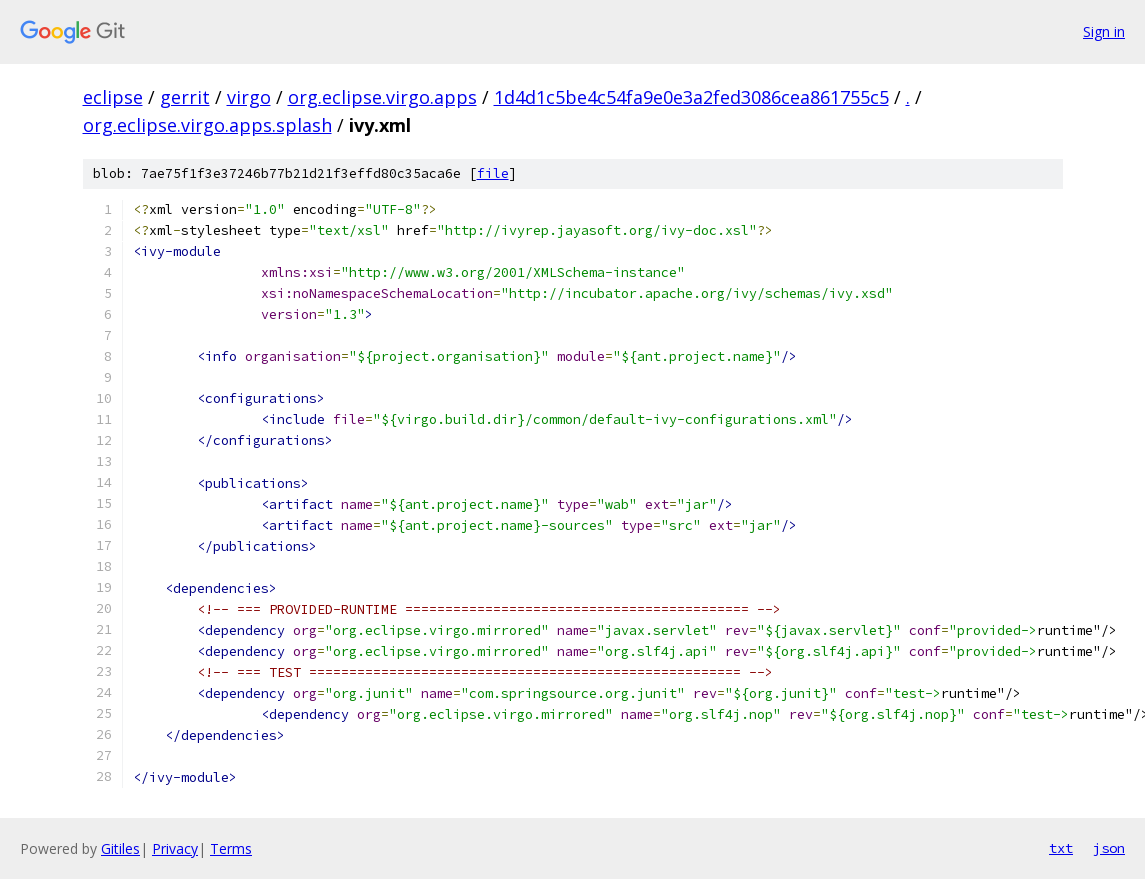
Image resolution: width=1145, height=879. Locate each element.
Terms (231, 848)
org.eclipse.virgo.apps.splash (207, 125)
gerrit (185, 97)
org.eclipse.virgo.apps (382, 97)
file (493, 173)
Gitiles (120, 848)
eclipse (113, 97)
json (1109, 848)
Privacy (175, 848)
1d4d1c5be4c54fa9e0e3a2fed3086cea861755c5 (691, 97)
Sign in (1104, 31)
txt (1061, 848)
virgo (249, 97)
